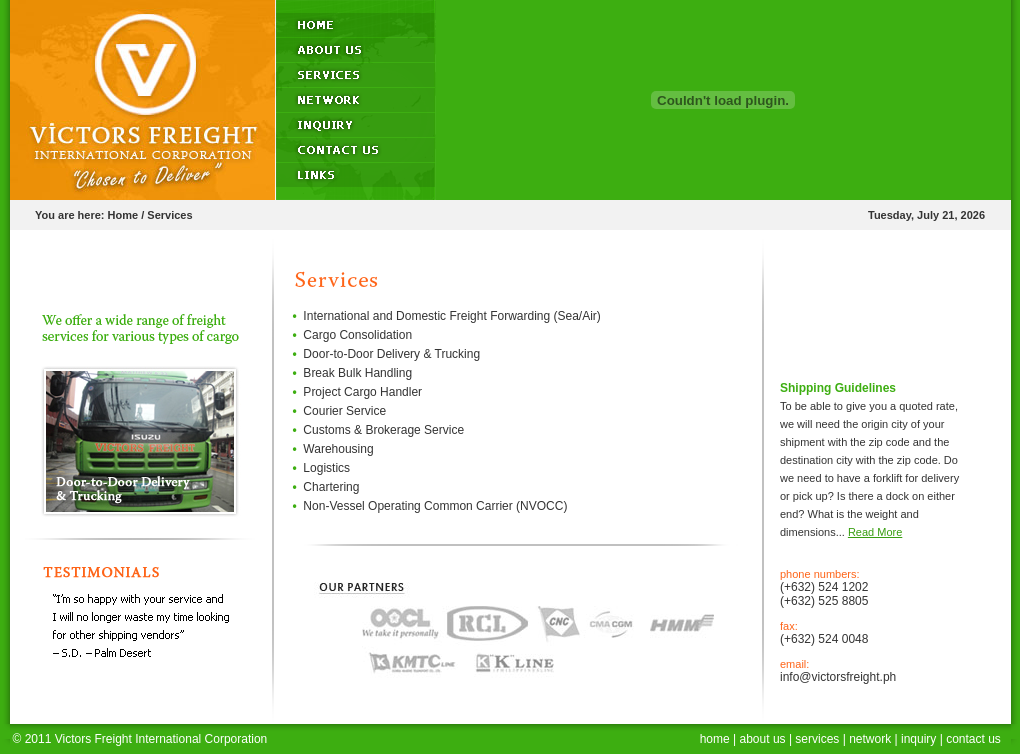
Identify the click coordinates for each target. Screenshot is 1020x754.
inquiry (918, 739)
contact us (973, 739)
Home (123, 215)
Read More (875, 532)
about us (763, 739)
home (715, 739)
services (817, 739)
